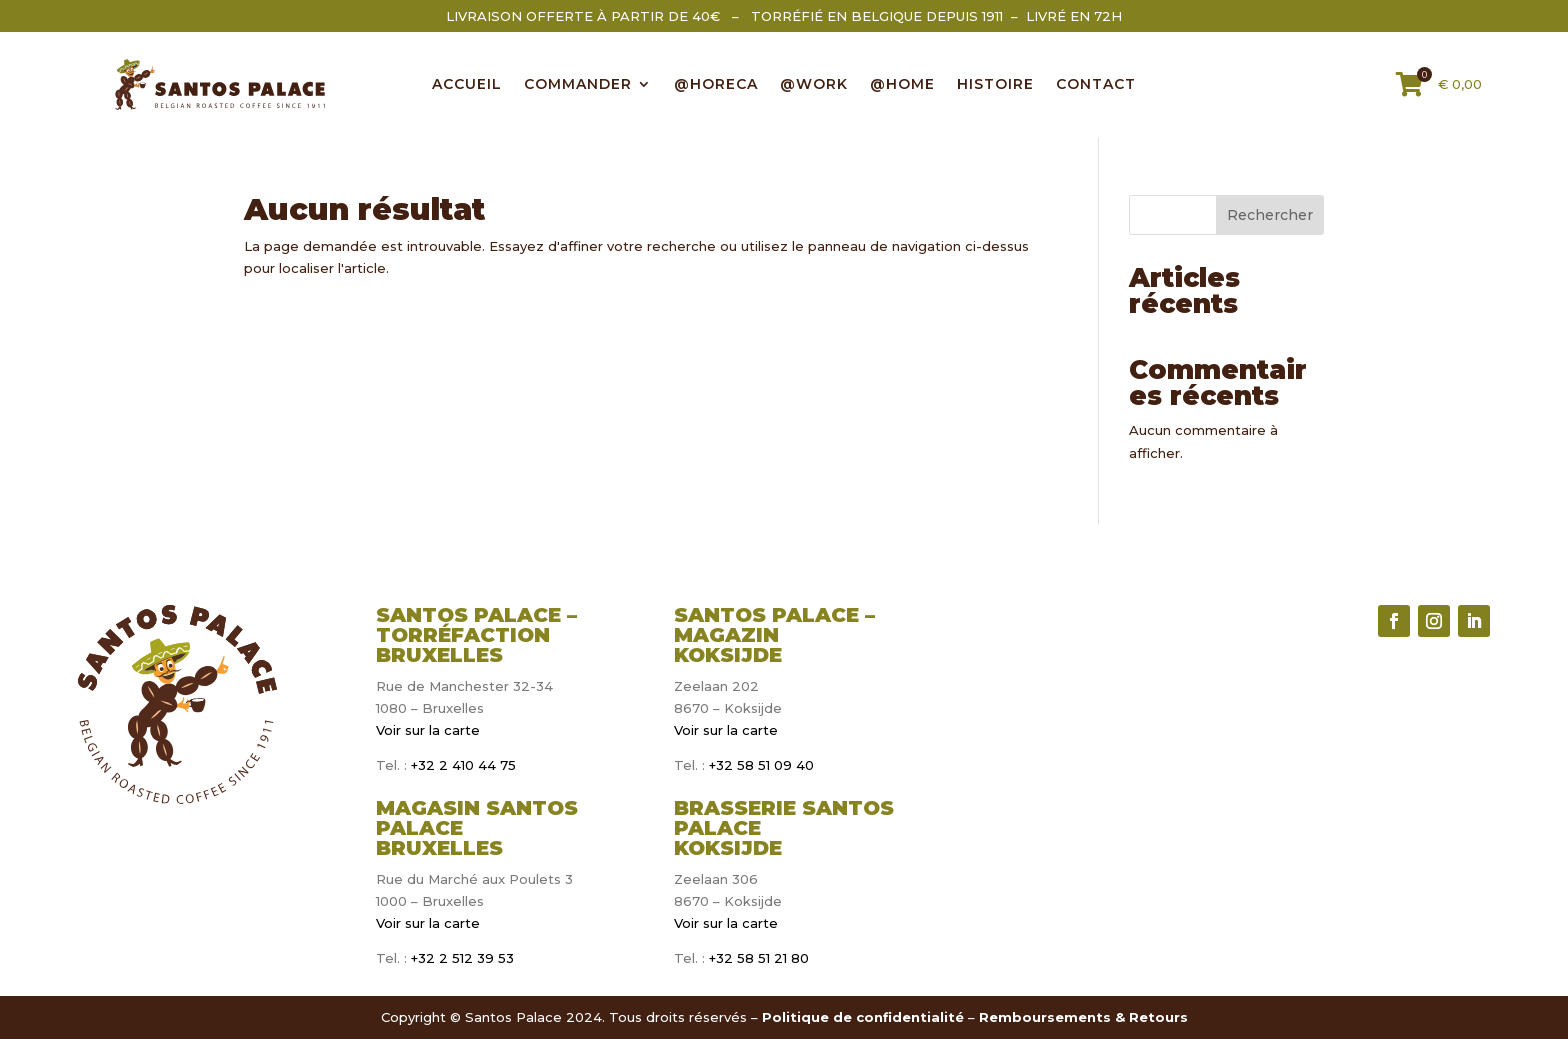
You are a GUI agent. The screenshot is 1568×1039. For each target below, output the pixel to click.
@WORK (814, 85)
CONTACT (1096, 85)
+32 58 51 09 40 (761, 765)
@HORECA (716, 85)
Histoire (995, 85)
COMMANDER (578, 85)
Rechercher (1270, 215)
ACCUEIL (467, 85)
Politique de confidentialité (863, 1017)
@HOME (902, 85)
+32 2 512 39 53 (460, 958)
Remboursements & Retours (1083, 1017)
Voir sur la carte (428, 730)
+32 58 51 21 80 (759, 958)
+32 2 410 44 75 (461, 765)
